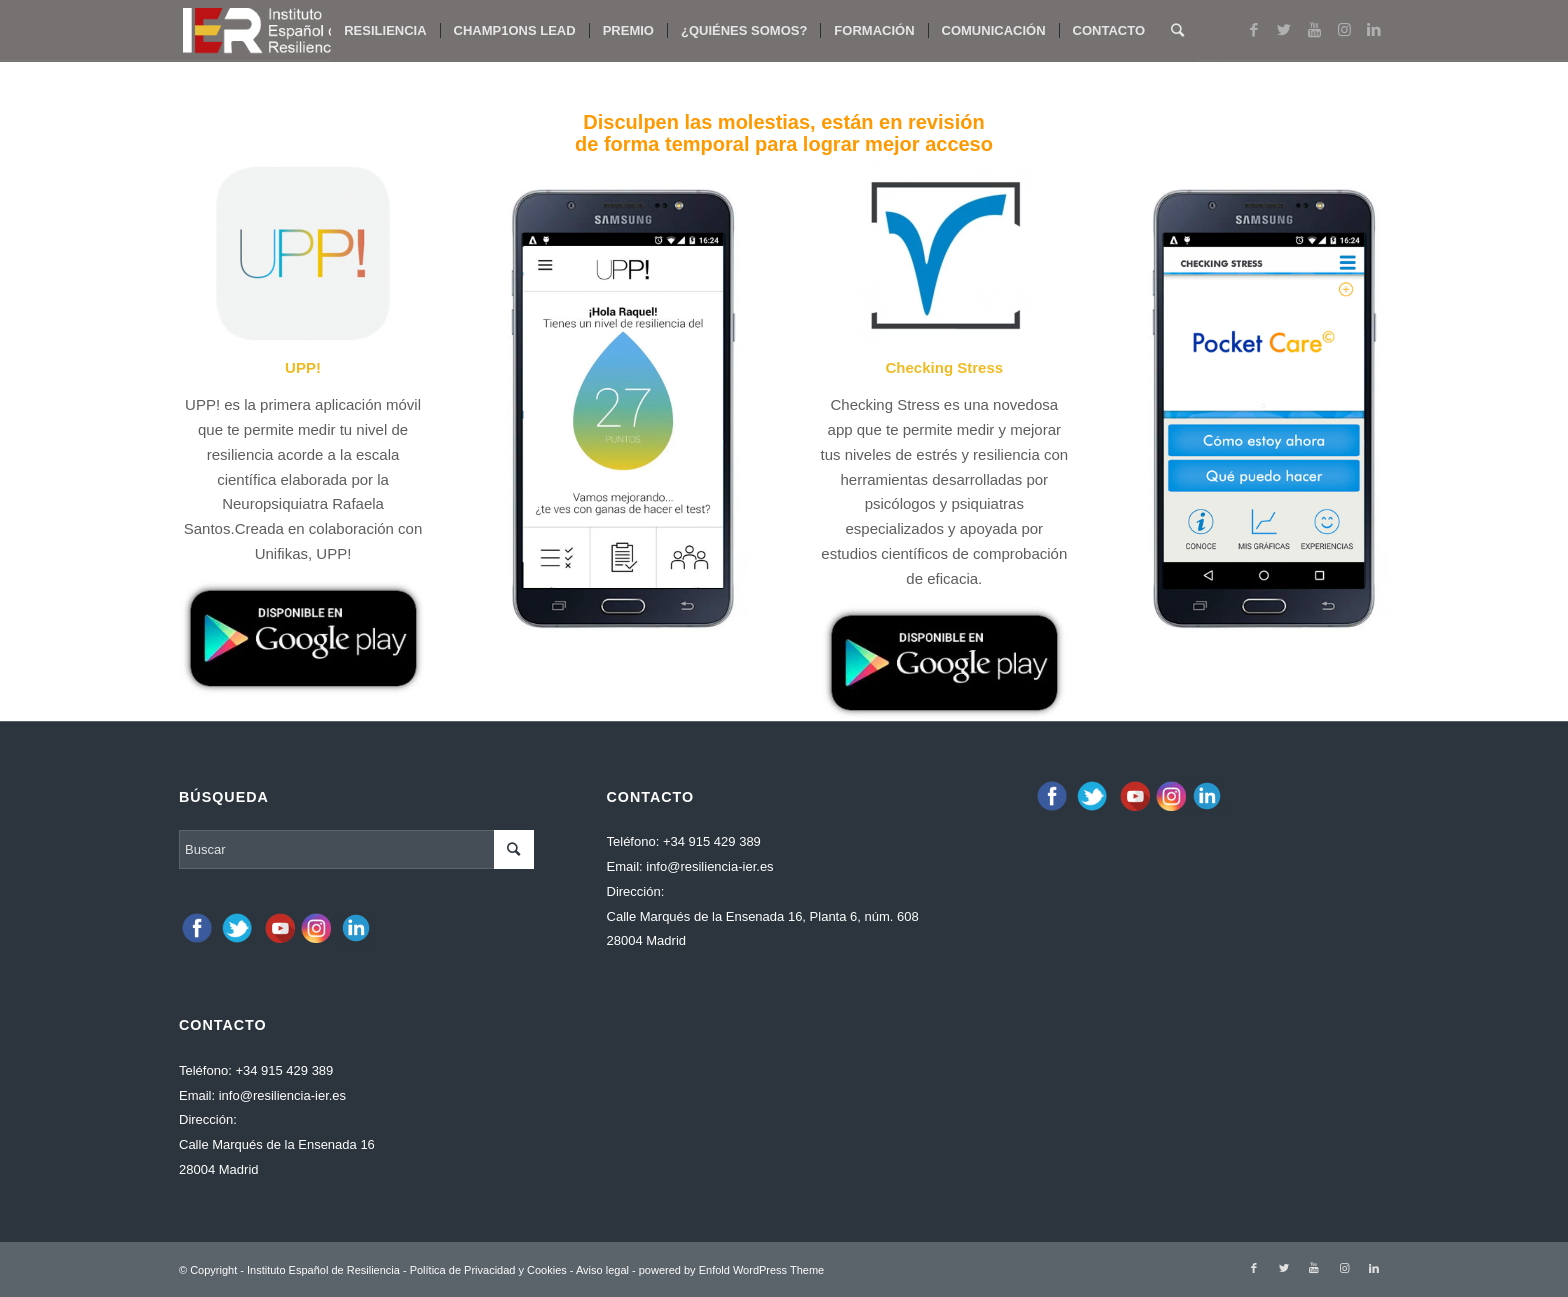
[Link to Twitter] (1284, 30)
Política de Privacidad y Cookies (488, 1270)
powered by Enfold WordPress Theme (731, 1270)
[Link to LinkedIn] (1374, 30)
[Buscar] (1177, 31)
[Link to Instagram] (1344, 30)
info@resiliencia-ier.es (282, 1095)
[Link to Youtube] (1314, 30)
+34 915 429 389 (284, 1070)
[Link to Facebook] (1254, 30)
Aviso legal (602, 1270)
